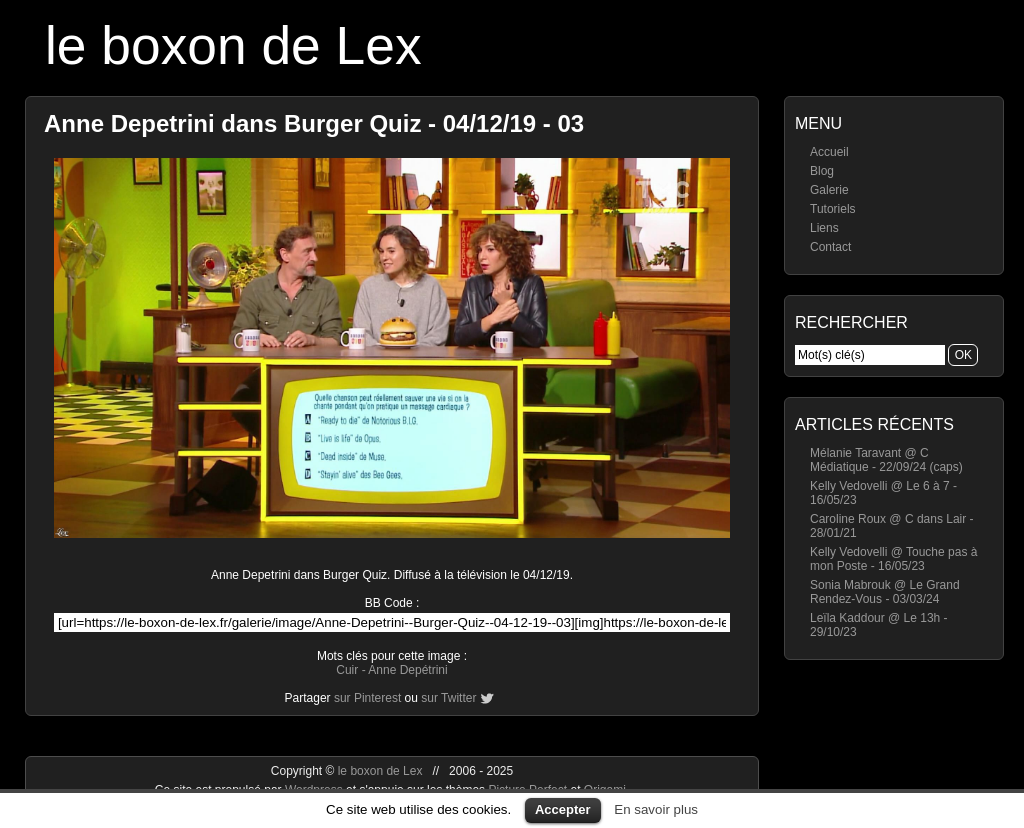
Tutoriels (833, 209)
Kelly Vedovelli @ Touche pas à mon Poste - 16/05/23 (893, 559)
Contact (830, 247)
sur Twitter (448, 698)
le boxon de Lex (233, 45)
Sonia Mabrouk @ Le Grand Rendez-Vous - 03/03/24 (885, 592)
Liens (824, 228)
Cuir (347, 670)
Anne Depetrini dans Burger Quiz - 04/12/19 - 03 (314, 123)
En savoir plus (656, 809)
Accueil (829, 152)
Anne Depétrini (407, 670)
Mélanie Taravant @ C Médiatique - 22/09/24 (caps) (886, 460)
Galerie (829, 190)
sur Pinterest (367, 698)
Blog (822, 171)
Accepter (563, 809)
